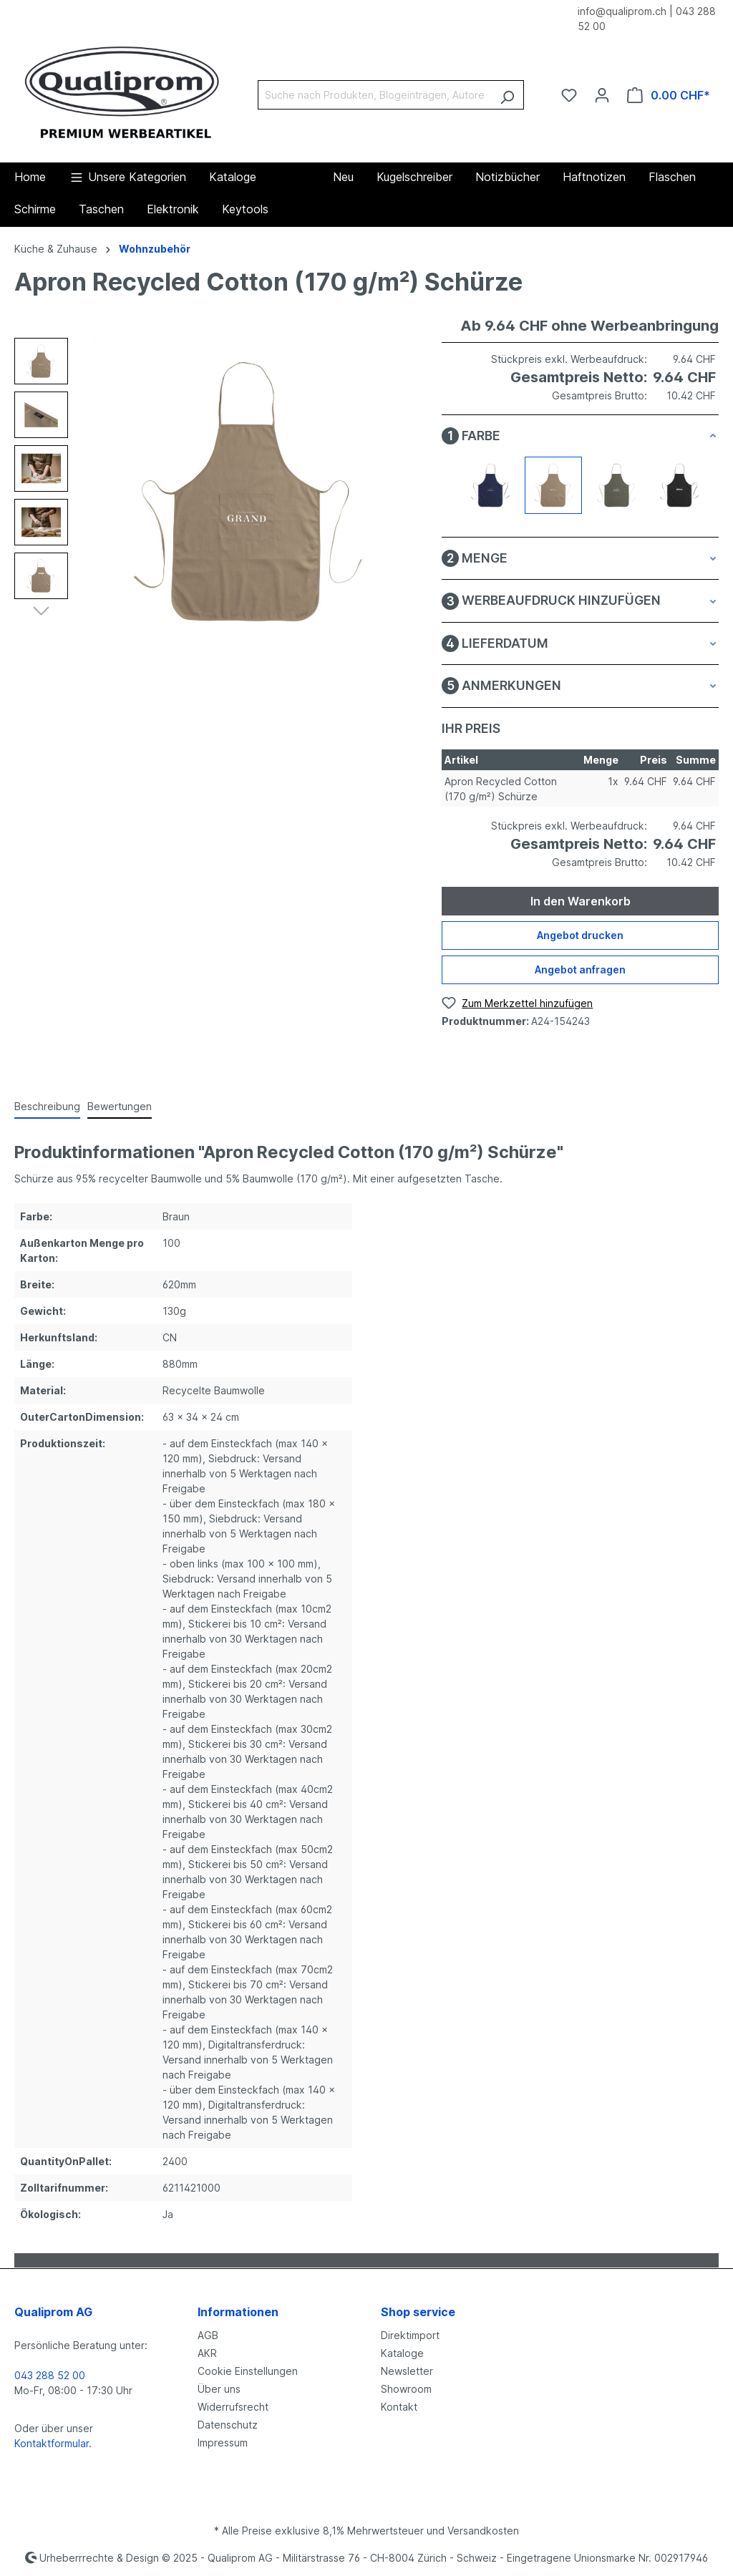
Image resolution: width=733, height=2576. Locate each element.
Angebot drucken (580, 935)
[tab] (47, 1107)
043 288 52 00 (49, 2375)
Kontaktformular (51, 2443)
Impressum (223, 2442)
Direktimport (410, 2335)
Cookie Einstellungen (248, 2371)
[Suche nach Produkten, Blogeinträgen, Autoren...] (374, 95)
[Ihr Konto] (602, 95)
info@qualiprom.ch (622, 11)
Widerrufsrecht (233, 2407)
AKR (207, 2353)
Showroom (406, 2389)
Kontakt (399, 2407)
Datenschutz (228, 2425)
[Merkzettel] (569, 95)
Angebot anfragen (580, 969)
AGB (208, 2335)
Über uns (219, 2389)
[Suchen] (507, 95)
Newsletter (407, 2371)
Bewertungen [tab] (119, 1106)
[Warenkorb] (668, 95)
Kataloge (402, 2353)
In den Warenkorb (580, 901)
